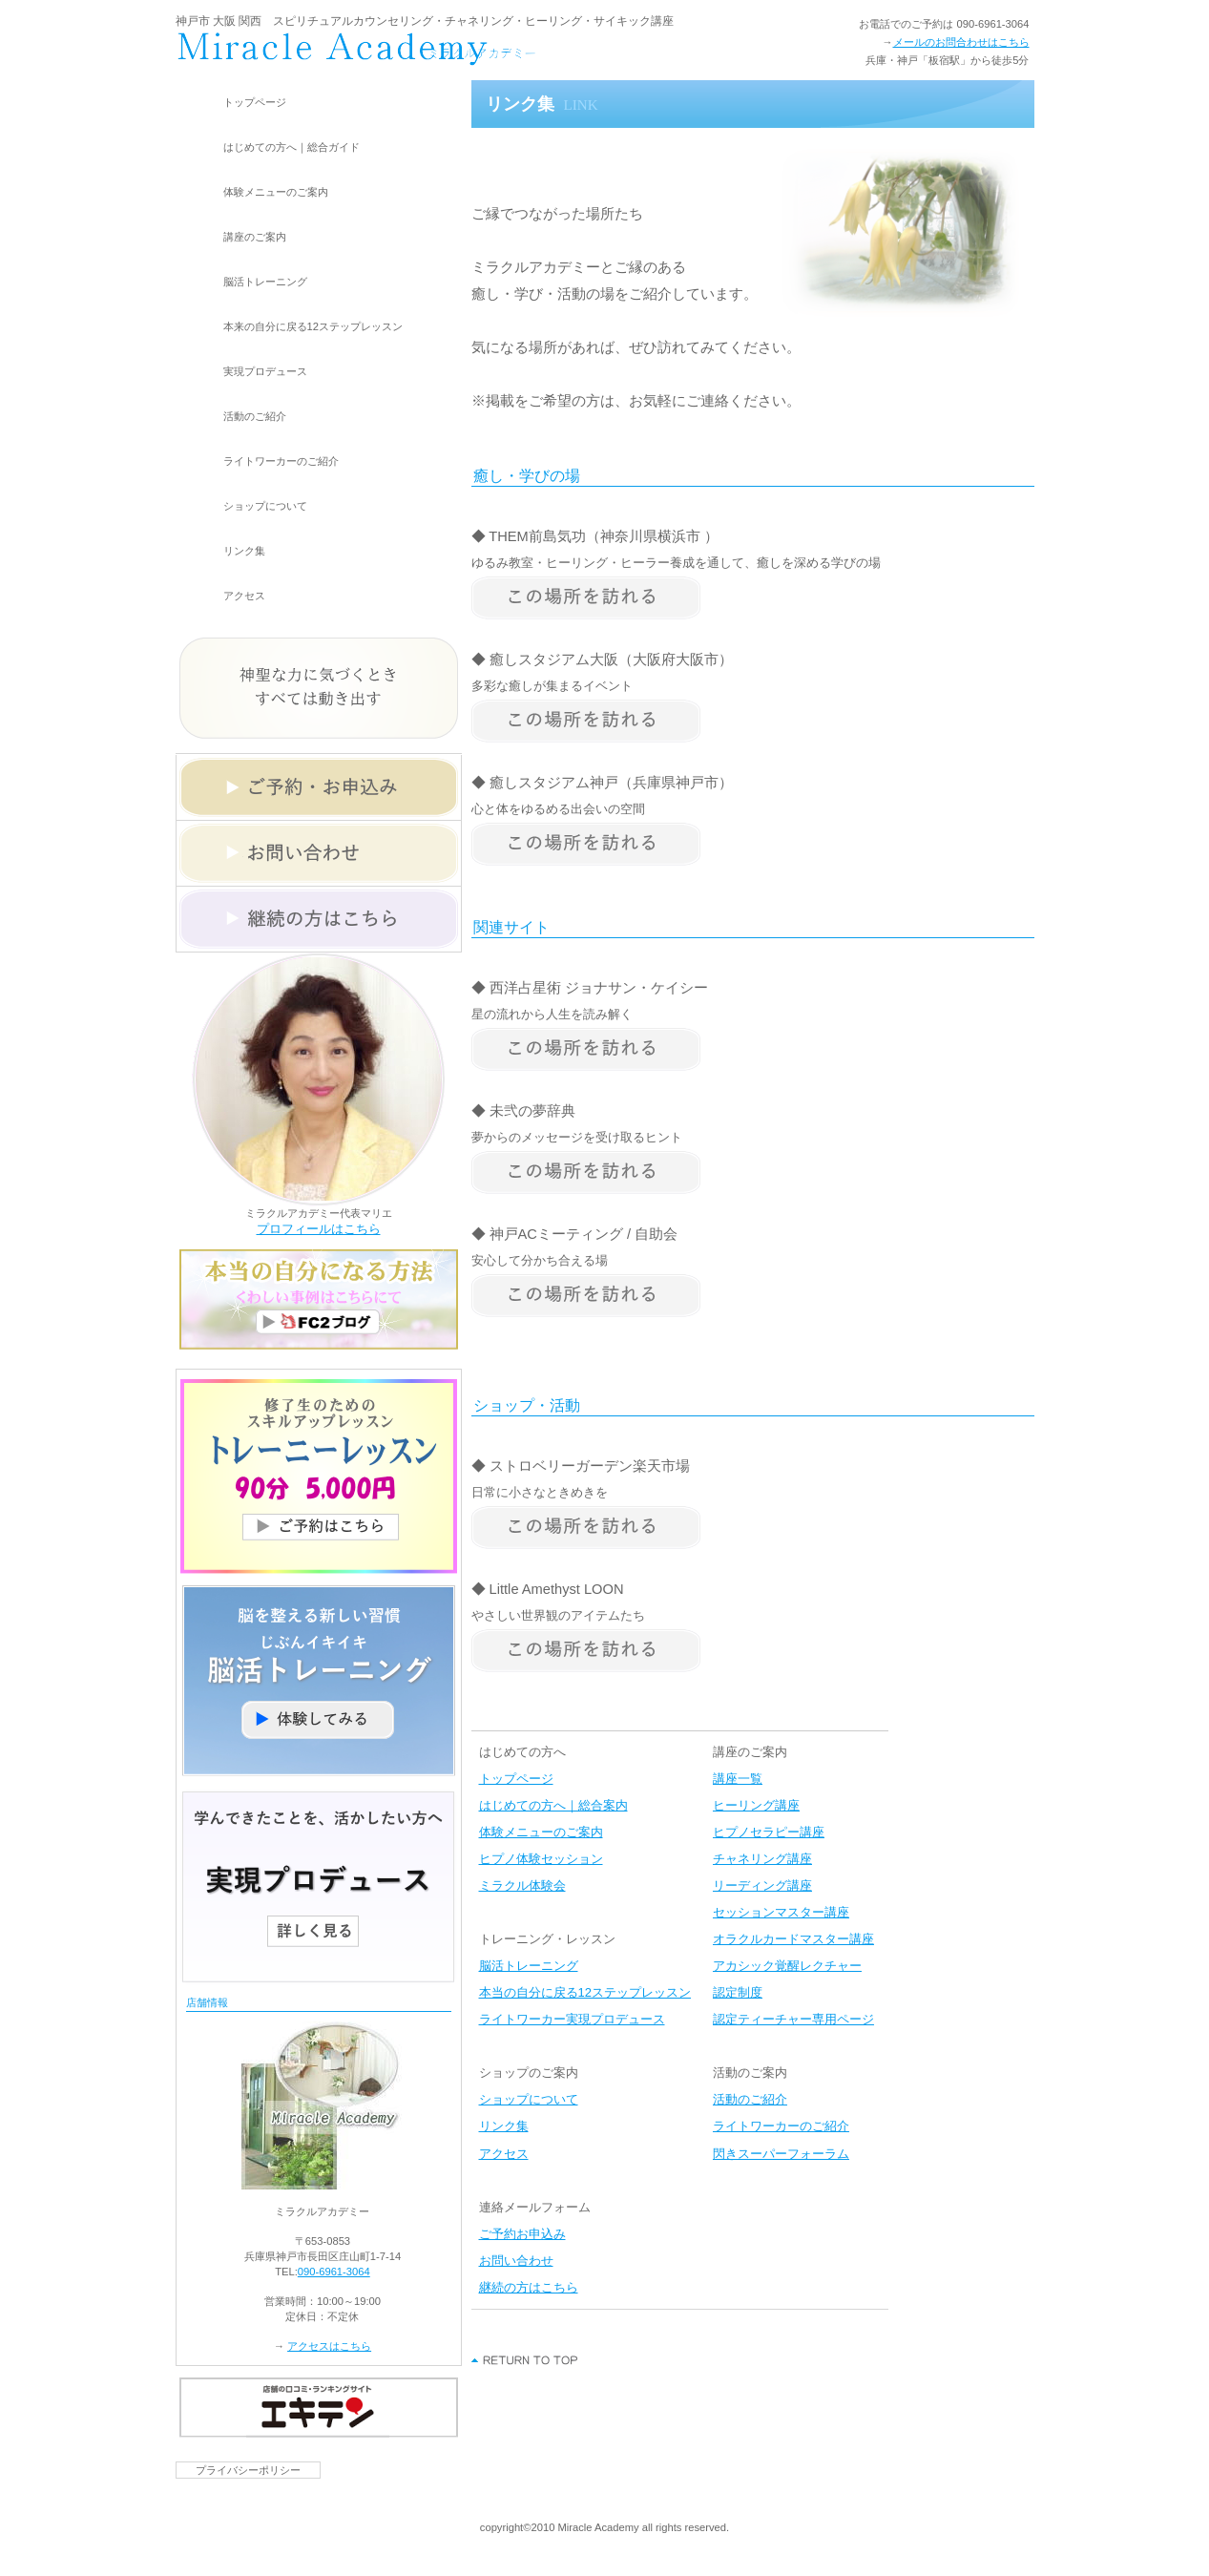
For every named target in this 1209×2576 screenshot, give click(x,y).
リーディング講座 (762, 1885)
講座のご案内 (254, 236)
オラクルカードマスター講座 (793, 1939)
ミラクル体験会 (522, 1885)
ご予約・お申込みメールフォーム (318, 787)
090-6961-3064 (334, 2271)
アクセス (504, 2154)
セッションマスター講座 (781, 1912)
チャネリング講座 (762, 1859)
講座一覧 (737, 1778)
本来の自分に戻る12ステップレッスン (313, 326)
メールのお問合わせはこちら (961, 42)
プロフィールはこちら (319, 1229)
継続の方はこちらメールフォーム (318, 919)
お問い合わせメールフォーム (318, 853)
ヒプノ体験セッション (541, 1859)
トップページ (516, 1778)
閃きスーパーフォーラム (781, 2154)
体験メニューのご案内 (541, 1832)
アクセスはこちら (329, 2346)
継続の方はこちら (528, 2287)
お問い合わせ (516, 2260)
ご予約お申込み (522, 2234)
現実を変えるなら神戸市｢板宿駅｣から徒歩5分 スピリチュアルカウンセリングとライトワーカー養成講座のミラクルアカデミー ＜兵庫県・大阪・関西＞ (428, 48)
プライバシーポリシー (248, 2470)
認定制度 (737, 1992)
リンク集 (504, 2126)
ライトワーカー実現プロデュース (572, 2019)
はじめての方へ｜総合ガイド (291, 147)
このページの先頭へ (525, 2360)
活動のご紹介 (750, 2099)
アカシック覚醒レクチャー (787, 1965)
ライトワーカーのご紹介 (781, 2126)
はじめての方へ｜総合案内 (553, 1805)
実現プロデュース (265, 371)
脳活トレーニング (265, 281)
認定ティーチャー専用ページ (793, 2019)
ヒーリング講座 (756, 1805)
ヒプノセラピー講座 (768, 1832)
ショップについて (528, 2099)
